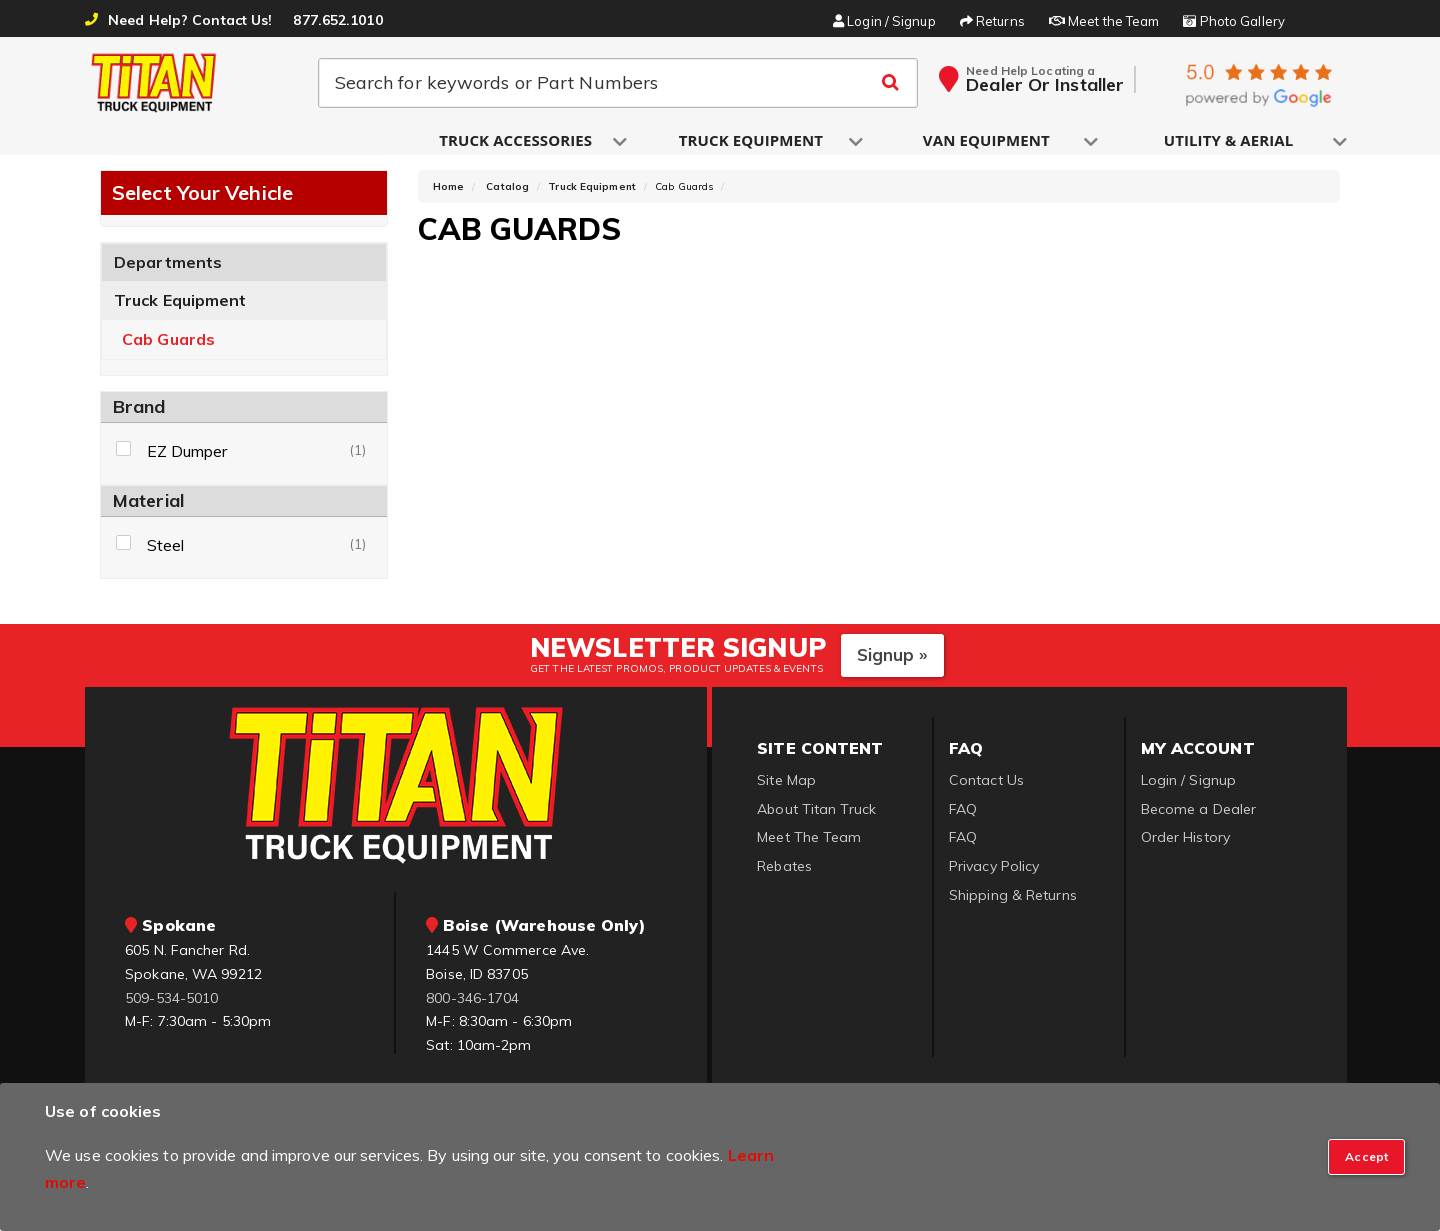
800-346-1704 (472, 1005)
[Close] (1366, 1157)
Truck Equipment (180, 308)
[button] (517, 141)
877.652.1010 (337, 20)
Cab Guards (168, 347)
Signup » (892, 662)
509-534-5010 (171, 1005)
